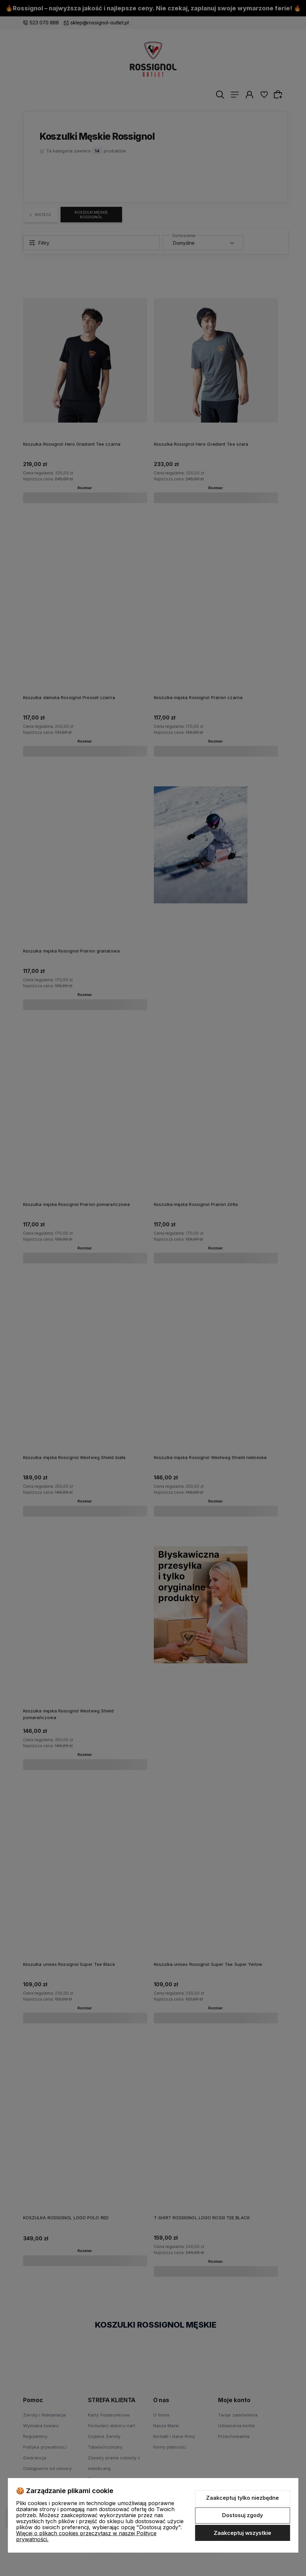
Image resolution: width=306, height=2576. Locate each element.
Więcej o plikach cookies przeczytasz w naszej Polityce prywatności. (86, 2536)
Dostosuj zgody (242, 2515)
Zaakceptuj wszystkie (242, 2533)
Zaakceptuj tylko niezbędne (242, 2497)
